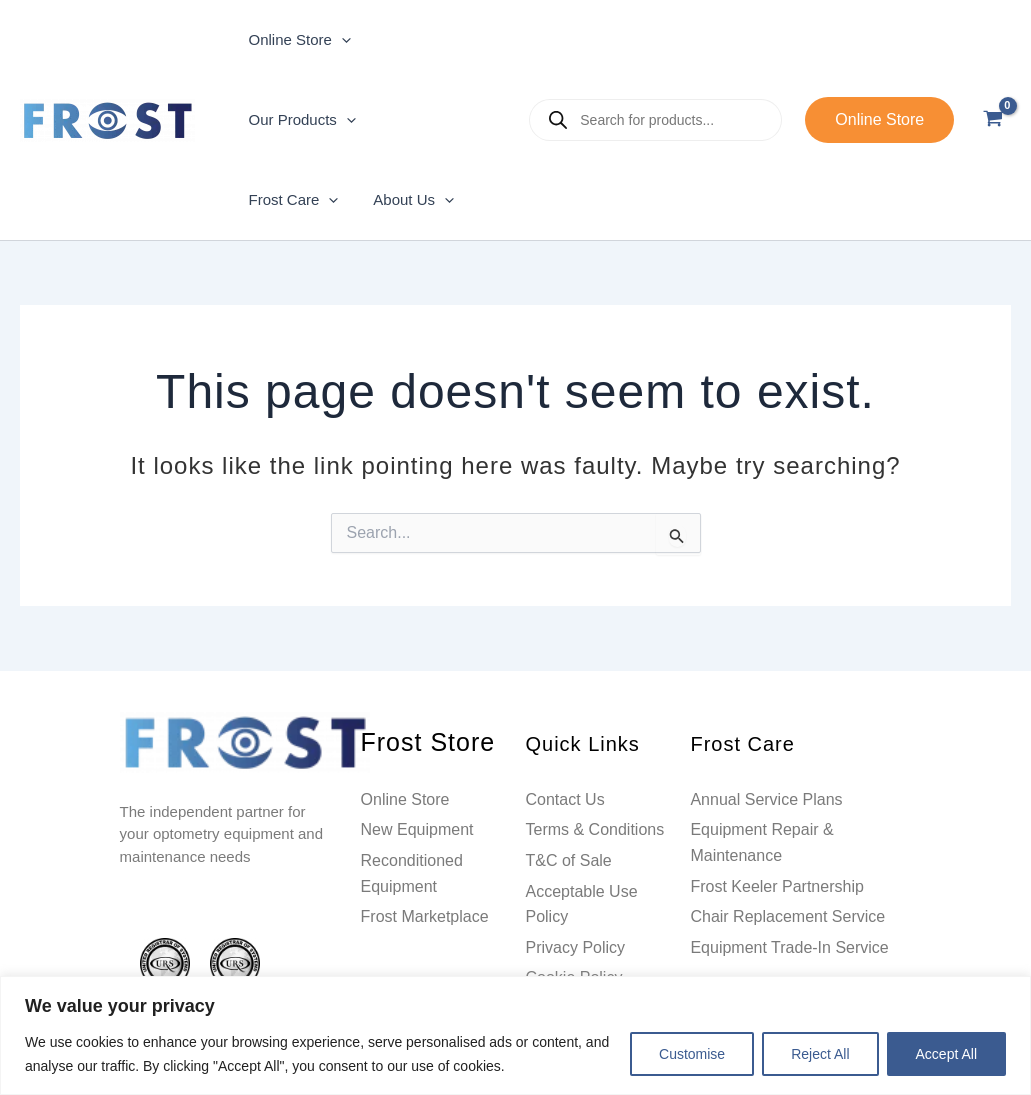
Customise (692, 1054)
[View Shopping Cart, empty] (992, 120)
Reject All (820, 1054)
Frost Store (416, 744)
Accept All (946, 1054)
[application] (338, 40)
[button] (879, 120)
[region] (515, 1035)
